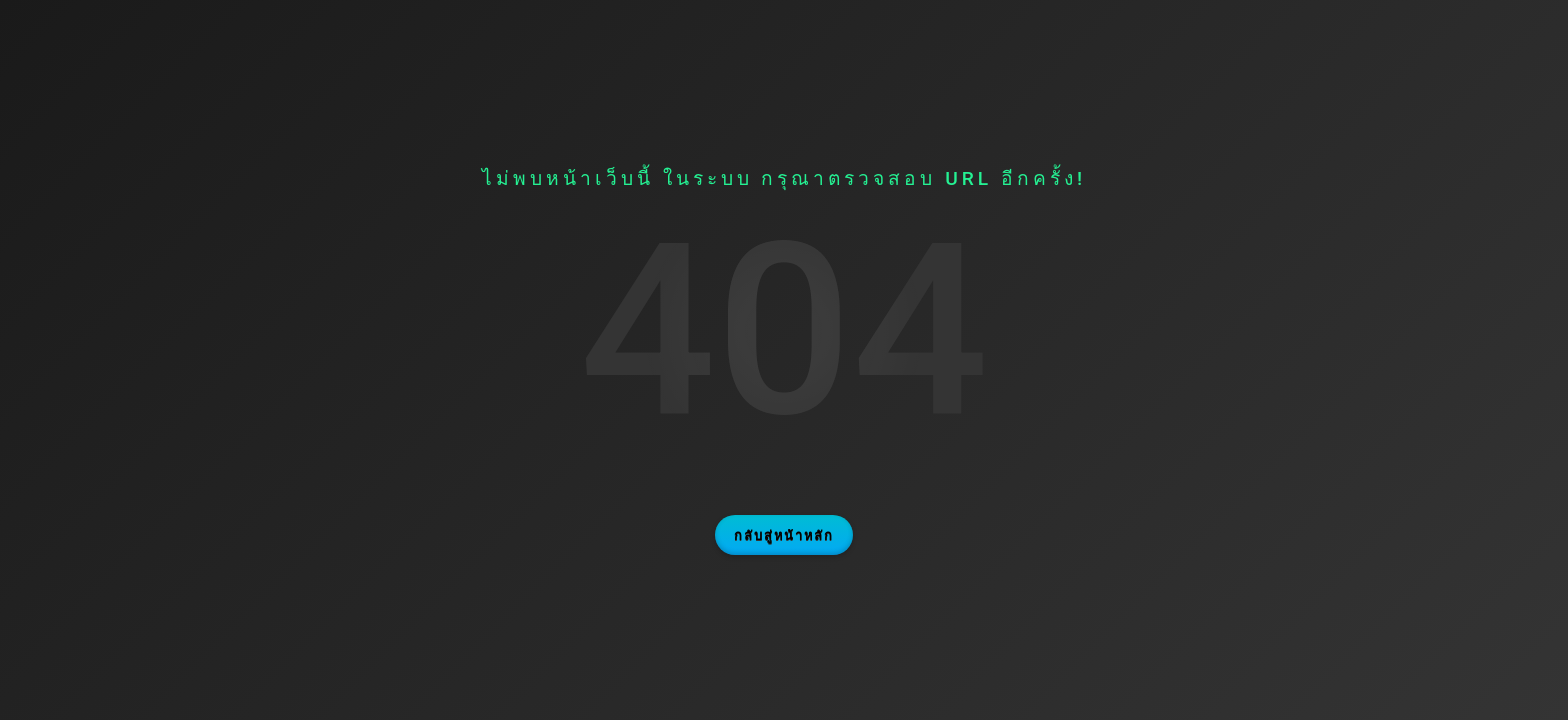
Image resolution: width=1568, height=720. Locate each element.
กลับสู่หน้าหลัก (784, 535)
